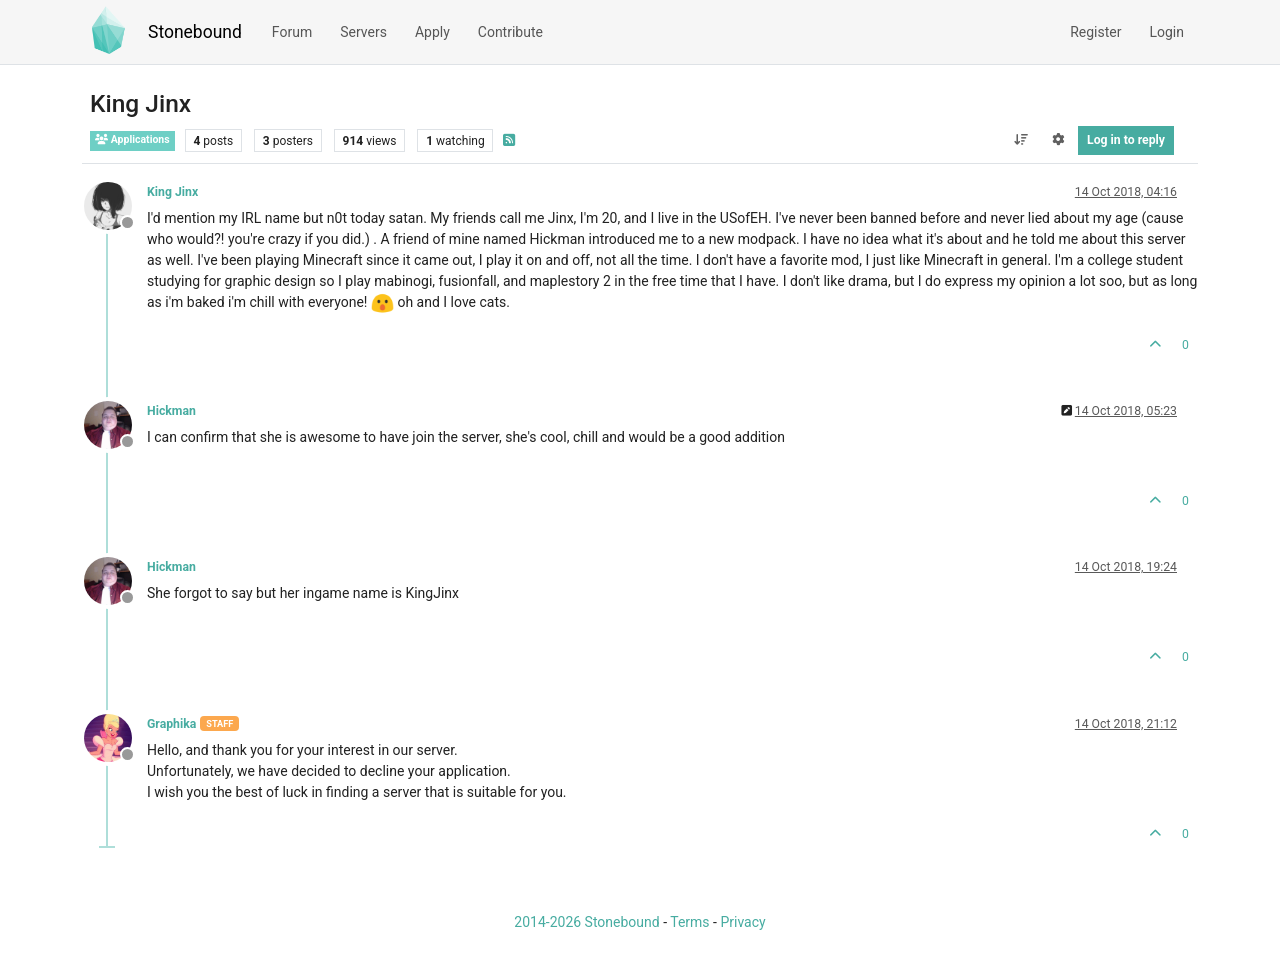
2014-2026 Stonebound (586, 922)
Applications (132, 139)
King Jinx (172, 192)
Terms (689, 922)
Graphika (171, 724)
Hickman (171, 411)
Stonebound (195, 32)
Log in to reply (1126, 140)
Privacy (742, 922)
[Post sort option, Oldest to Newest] (1020, 140)
